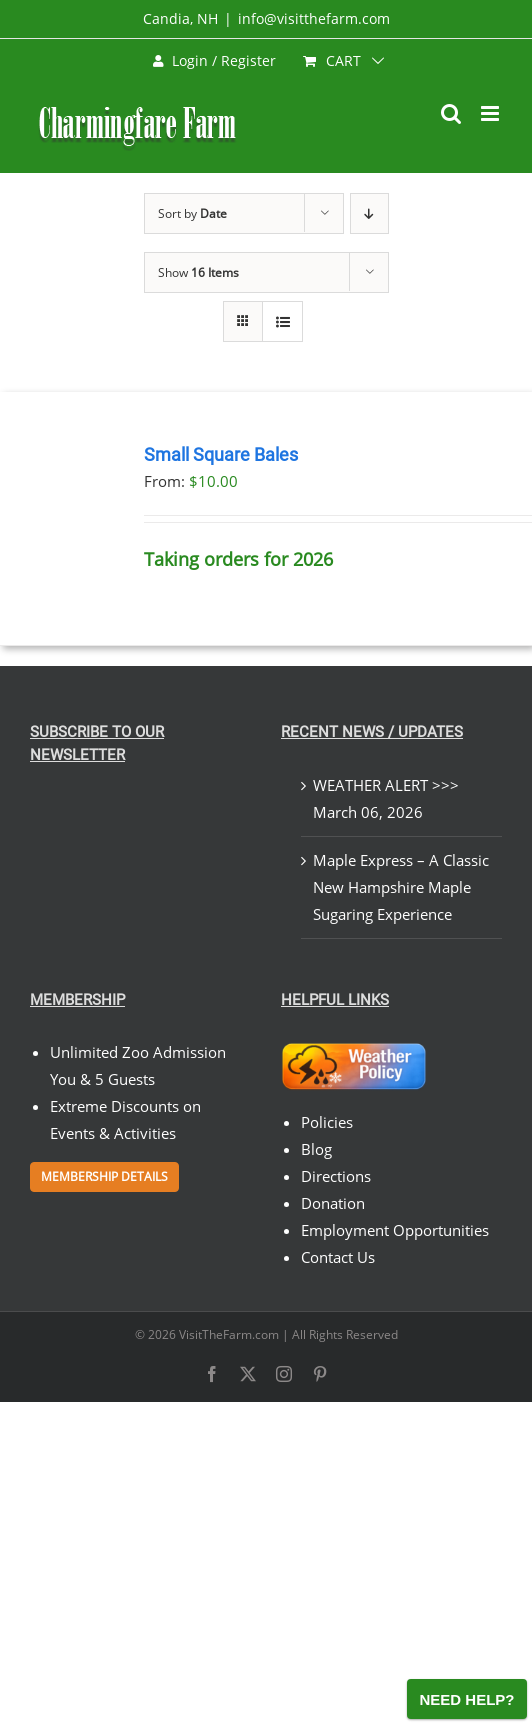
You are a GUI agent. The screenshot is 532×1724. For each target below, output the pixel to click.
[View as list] (282, 321)
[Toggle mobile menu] (491, 113)
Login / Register (214, 60)
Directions (336, 1176)
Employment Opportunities (395, 1230)
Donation (333, 1203)
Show (198, 272)
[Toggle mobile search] (451, 113)
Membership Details (104, 1176)
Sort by (192, 213)
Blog (316, 1149)
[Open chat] (467, 1699)
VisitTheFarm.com (229, 1334)
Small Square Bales (221, 455)
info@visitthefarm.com (314, 18)
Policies (327, 1122)
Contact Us (338, 1257)
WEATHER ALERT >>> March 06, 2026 (386, 798)
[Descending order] (369, 213)
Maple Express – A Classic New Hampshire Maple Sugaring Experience (401, 887)
